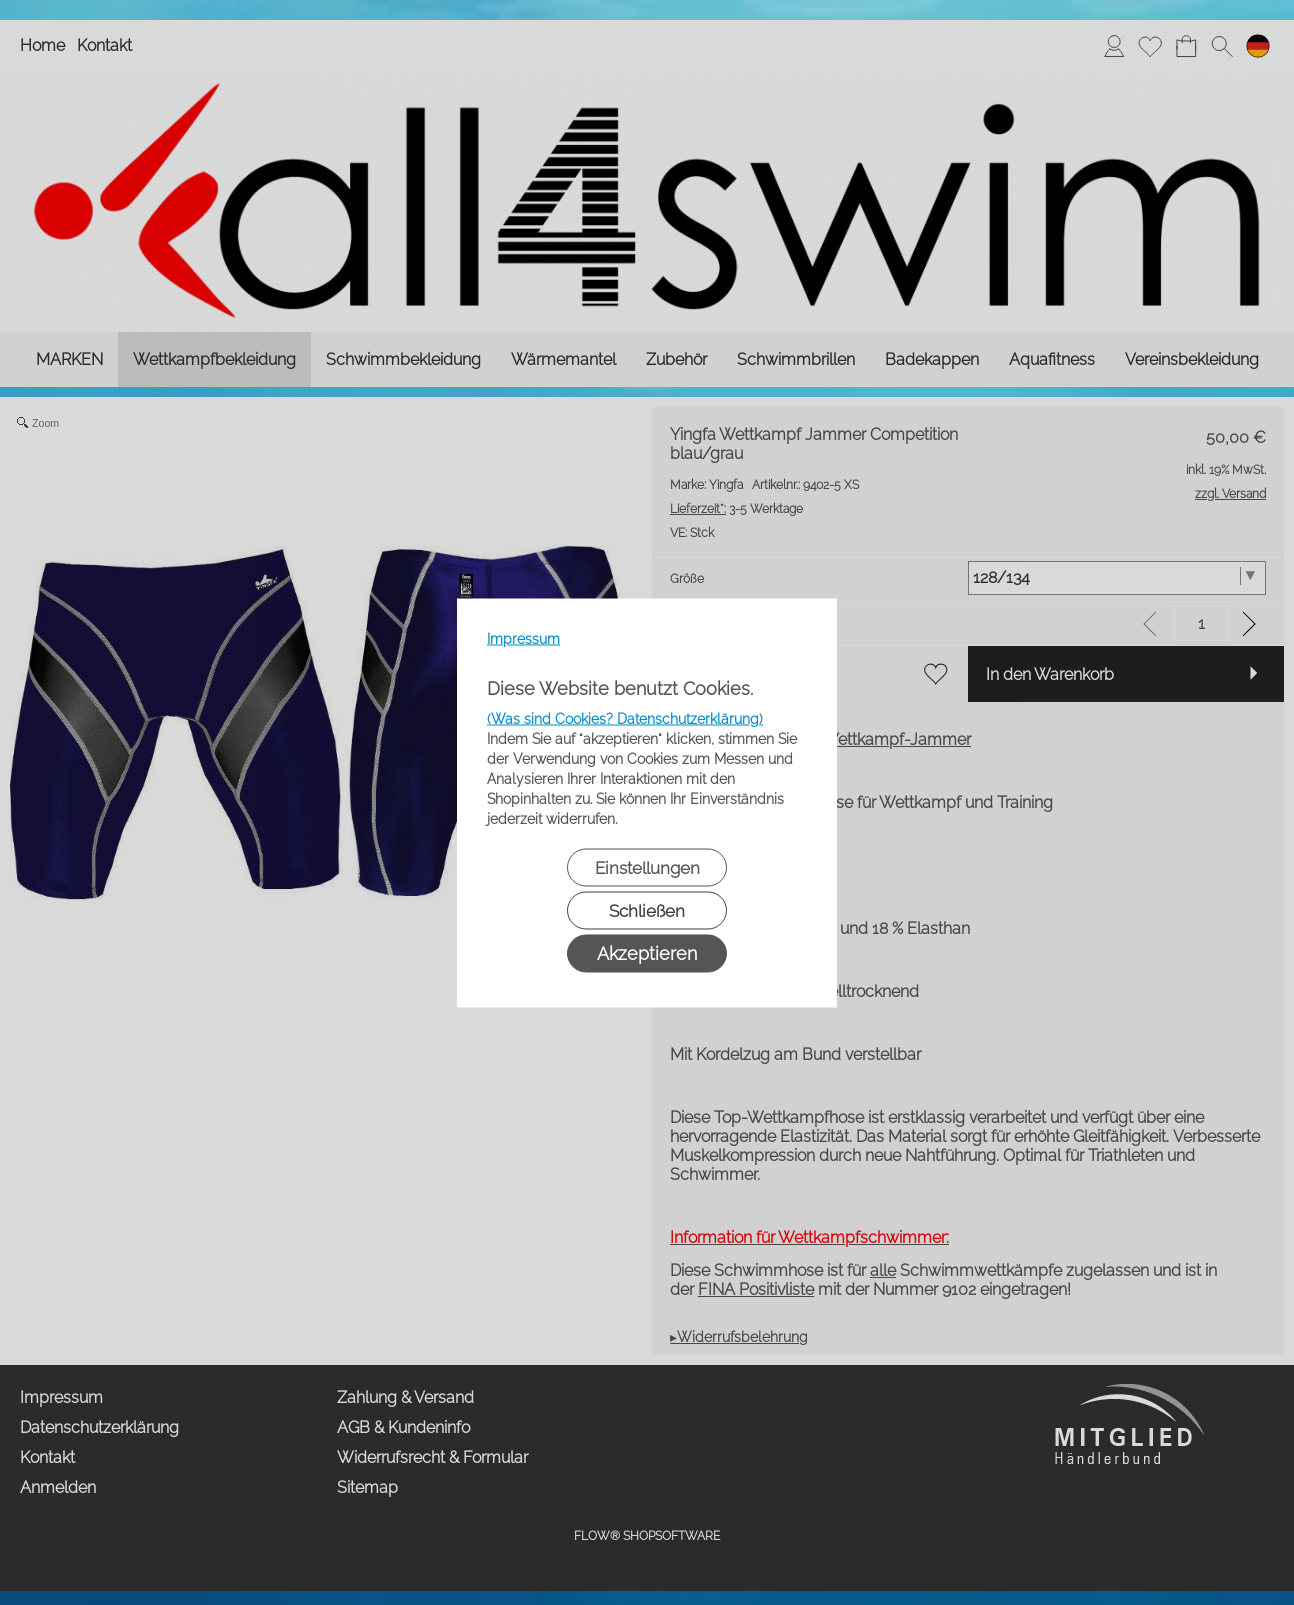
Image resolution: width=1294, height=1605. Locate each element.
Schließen (647, 910)
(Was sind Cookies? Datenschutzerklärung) (625, 718)
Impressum (523, 638)
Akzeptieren (647, 952)
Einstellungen (647, 867)
